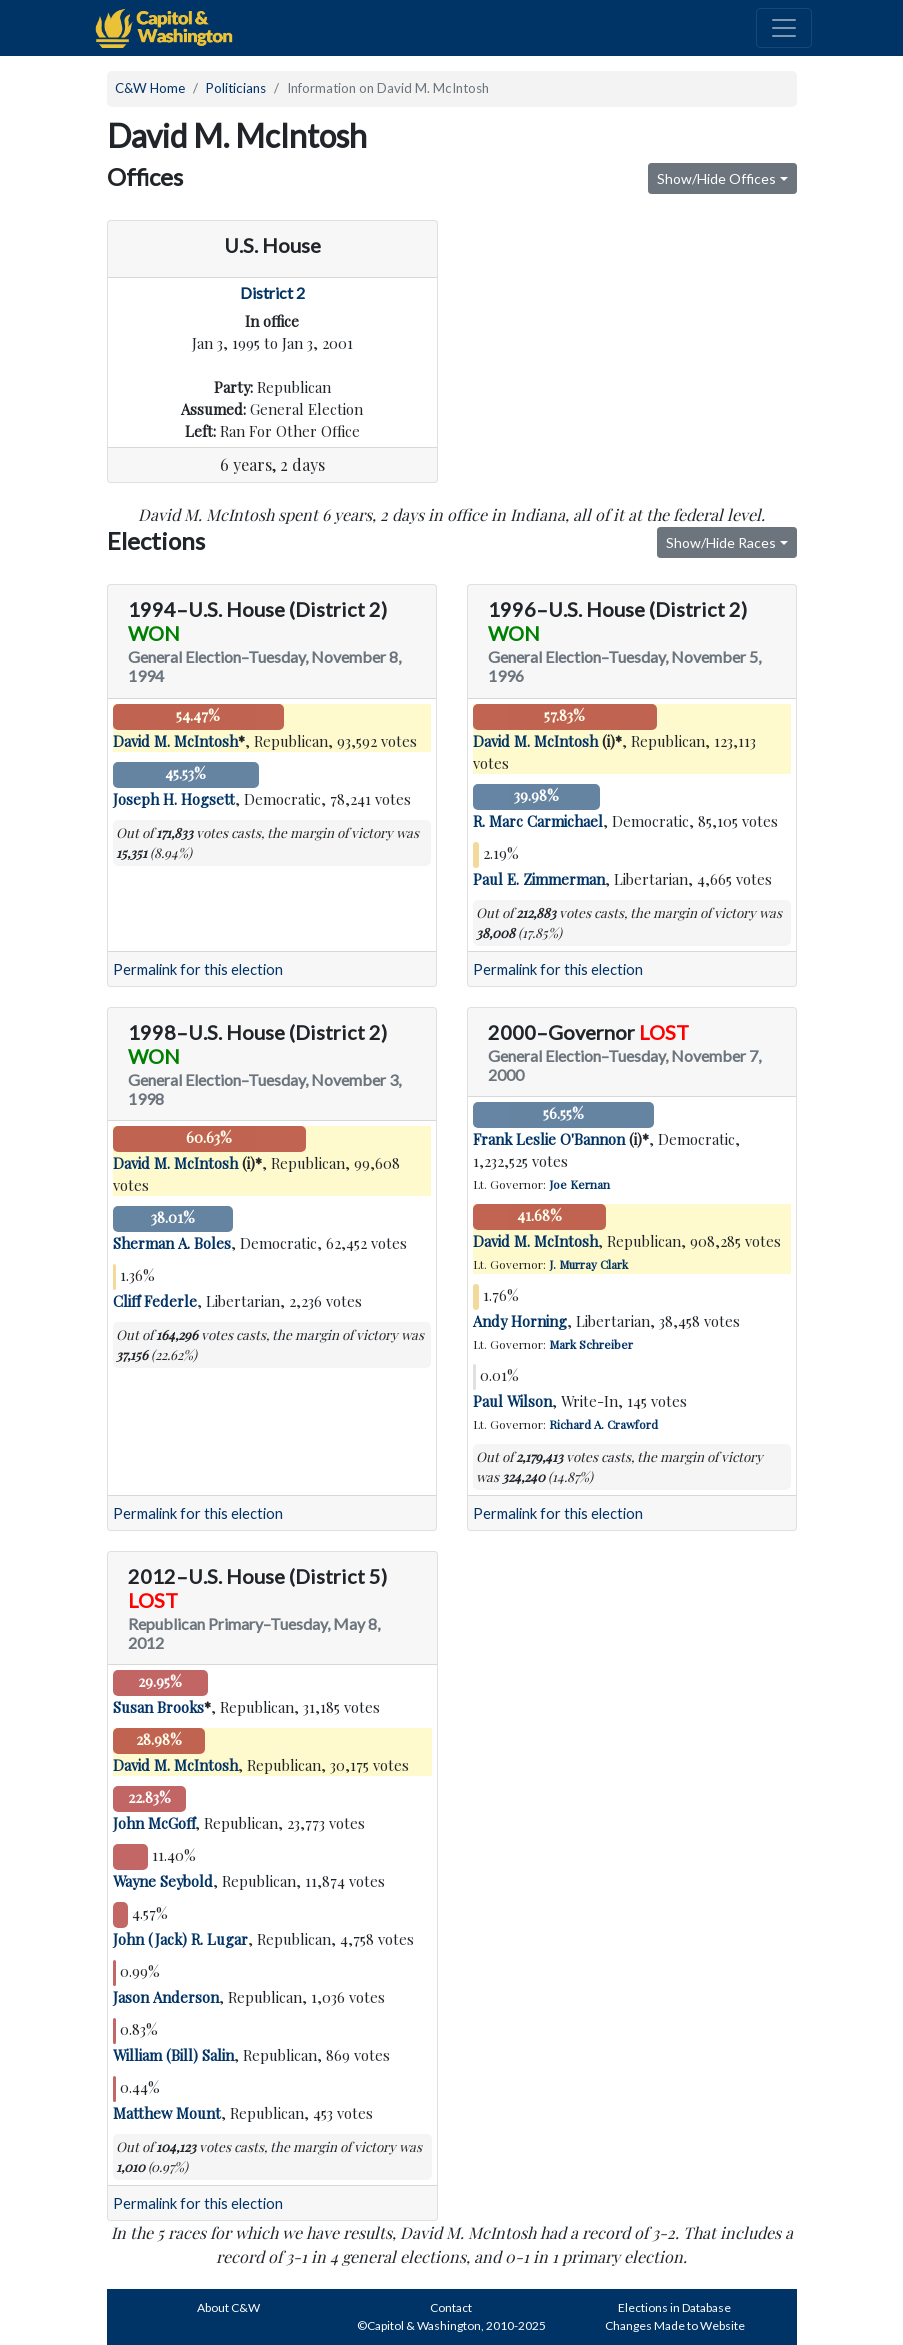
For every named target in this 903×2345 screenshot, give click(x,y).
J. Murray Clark (588, 1264)
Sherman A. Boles (172, 1243)
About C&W (228, 2307)
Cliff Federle (155, 1301)
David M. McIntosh (175, 741)
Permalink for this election (198, 969)
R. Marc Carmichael (538, 821)
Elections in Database (674, 2307)
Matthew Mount (167, 2113)
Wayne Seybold (163, 1881)
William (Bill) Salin (173, 2055)
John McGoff (154, 1823)
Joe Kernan (579, 1184)
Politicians (236, 88)
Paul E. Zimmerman (539, 879)
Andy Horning (520, 1321)
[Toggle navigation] (784, 28)
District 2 (272, 292)
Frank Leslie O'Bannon (549, 1139)
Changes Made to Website (675, 2325)
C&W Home (150, 88)
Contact (451, 2307)
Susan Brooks (158, 1707)
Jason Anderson (166, 1997)
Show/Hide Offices (716, 178)
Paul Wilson (512, 1401)
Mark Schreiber (591, 1344)
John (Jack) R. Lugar (180, 1939)
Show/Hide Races (721, 542)
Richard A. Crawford (603, 1424)
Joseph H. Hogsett (174, 799)
